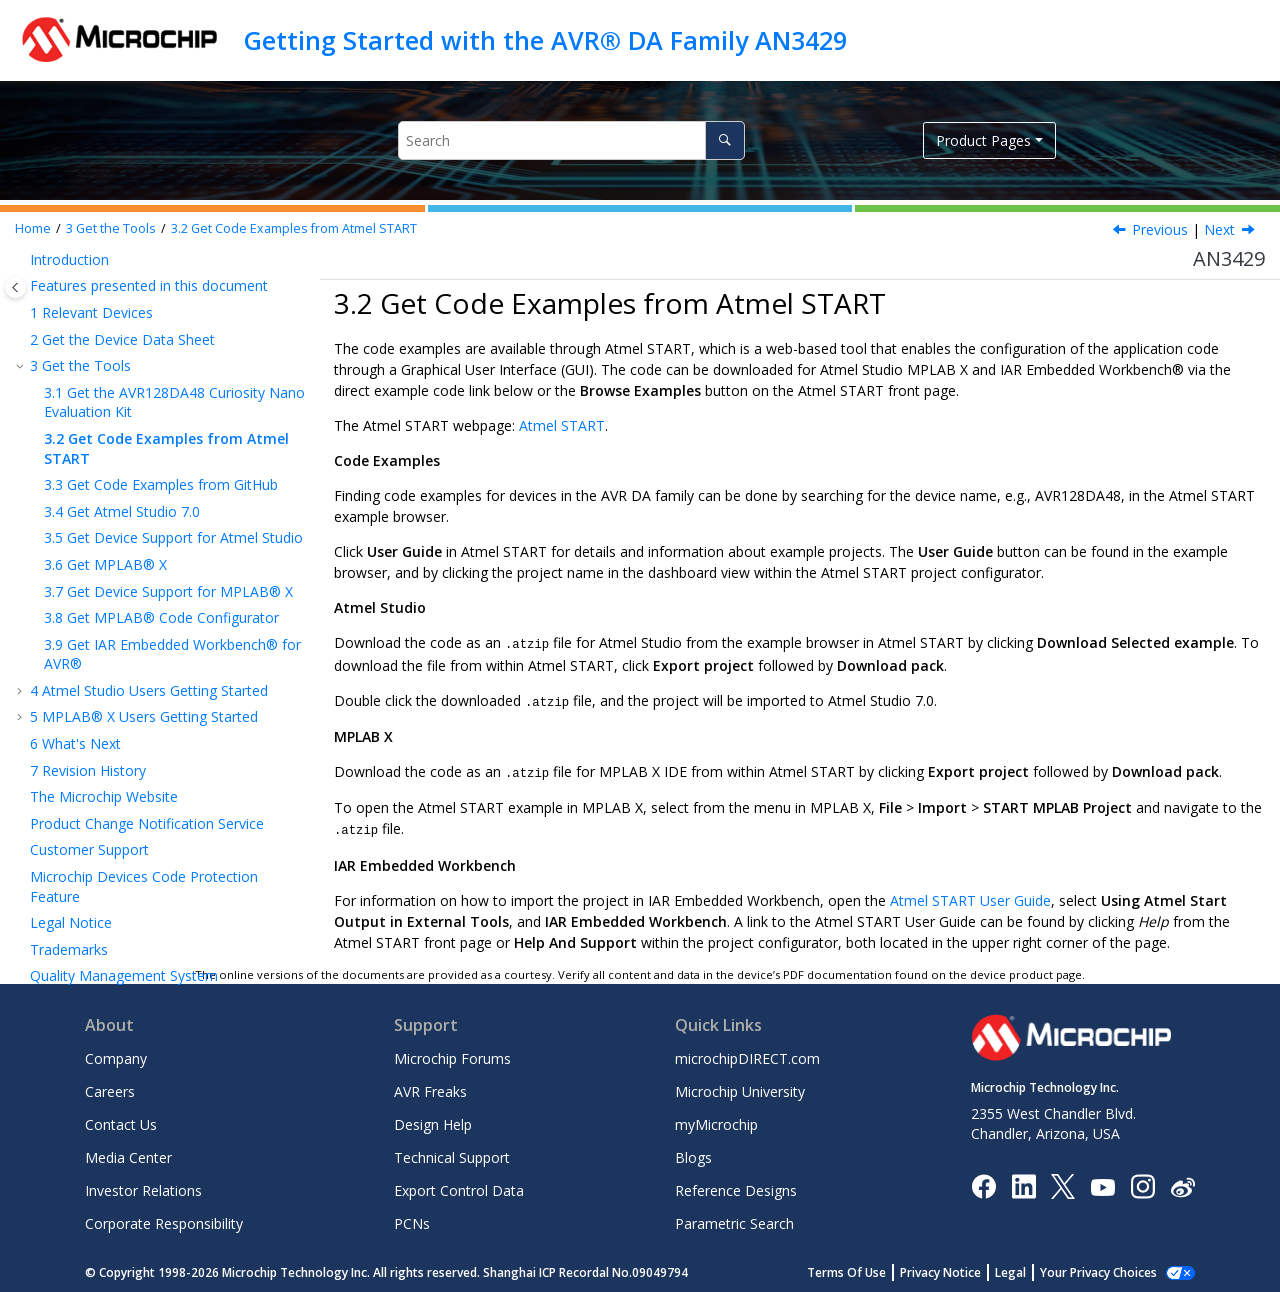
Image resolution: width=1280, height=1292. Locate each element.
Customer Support (89, 849)
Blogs (693, 1153)
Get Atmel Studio (122, 511)
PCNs (412, 1219)
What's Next (75, 743)
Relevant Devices (91, 312)
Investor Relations (143, 1186)
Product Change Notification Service (147, 823)
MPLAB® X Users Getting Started (144, 716)
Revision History (88, 770)
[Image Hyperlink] (1102, 1182)
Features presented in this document (149, 285)
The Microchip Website (104, 796)
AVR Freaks (430, 1087)
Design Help (433, 1120)
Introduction (69, 259)
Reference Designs (736, 1186)
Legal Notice (71, 922)
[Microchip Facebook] (983, 1181)
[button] (22, 260)
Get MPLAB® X (105, 564)
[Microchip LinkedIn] (1023, 1181)
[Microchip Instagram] (1142, 1181)
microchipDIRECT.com (747, 1054)
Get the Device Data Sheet (122, 339)
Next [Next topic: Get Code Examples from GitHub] (1219, 229)
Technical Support (452, 1153)
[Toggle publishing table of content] (15, 287)
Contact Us (121, 1120)
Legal (1032, 1268)
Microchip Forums (452, 1054)
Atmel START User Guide (970, 896)
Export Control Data (459, 1186)
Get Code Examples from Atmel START (294, 228)
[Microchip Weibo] (1182, 1182)
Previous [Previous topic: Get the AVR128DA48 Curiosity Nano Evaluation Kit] (1160, 229)
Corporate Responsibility (164, 1219)
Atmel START (562, 425)
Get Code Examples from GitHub (161, 484)
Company (116, 1054)
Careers (110, 1087)
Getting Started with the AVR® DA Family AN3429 (545, 40)
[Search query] (571, 140)
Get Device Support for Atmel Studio (173, 537)
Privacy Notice (962, 1268)
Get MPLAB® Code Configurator (161, 617)
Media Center (128, 1153)
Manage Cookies (1109, 1268)
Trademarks (69, 949)
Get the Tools (111, 228)
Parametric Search (734, 1219)
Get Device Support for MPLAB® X (168, 591)
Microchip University (740, 1087)
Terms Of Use (868, 1268)
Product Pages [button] (983, 140)
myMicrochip (716, 1120)
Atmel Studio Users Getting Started (149, 690)
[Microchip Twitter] (1063, 1181)
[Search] (724, 140)
